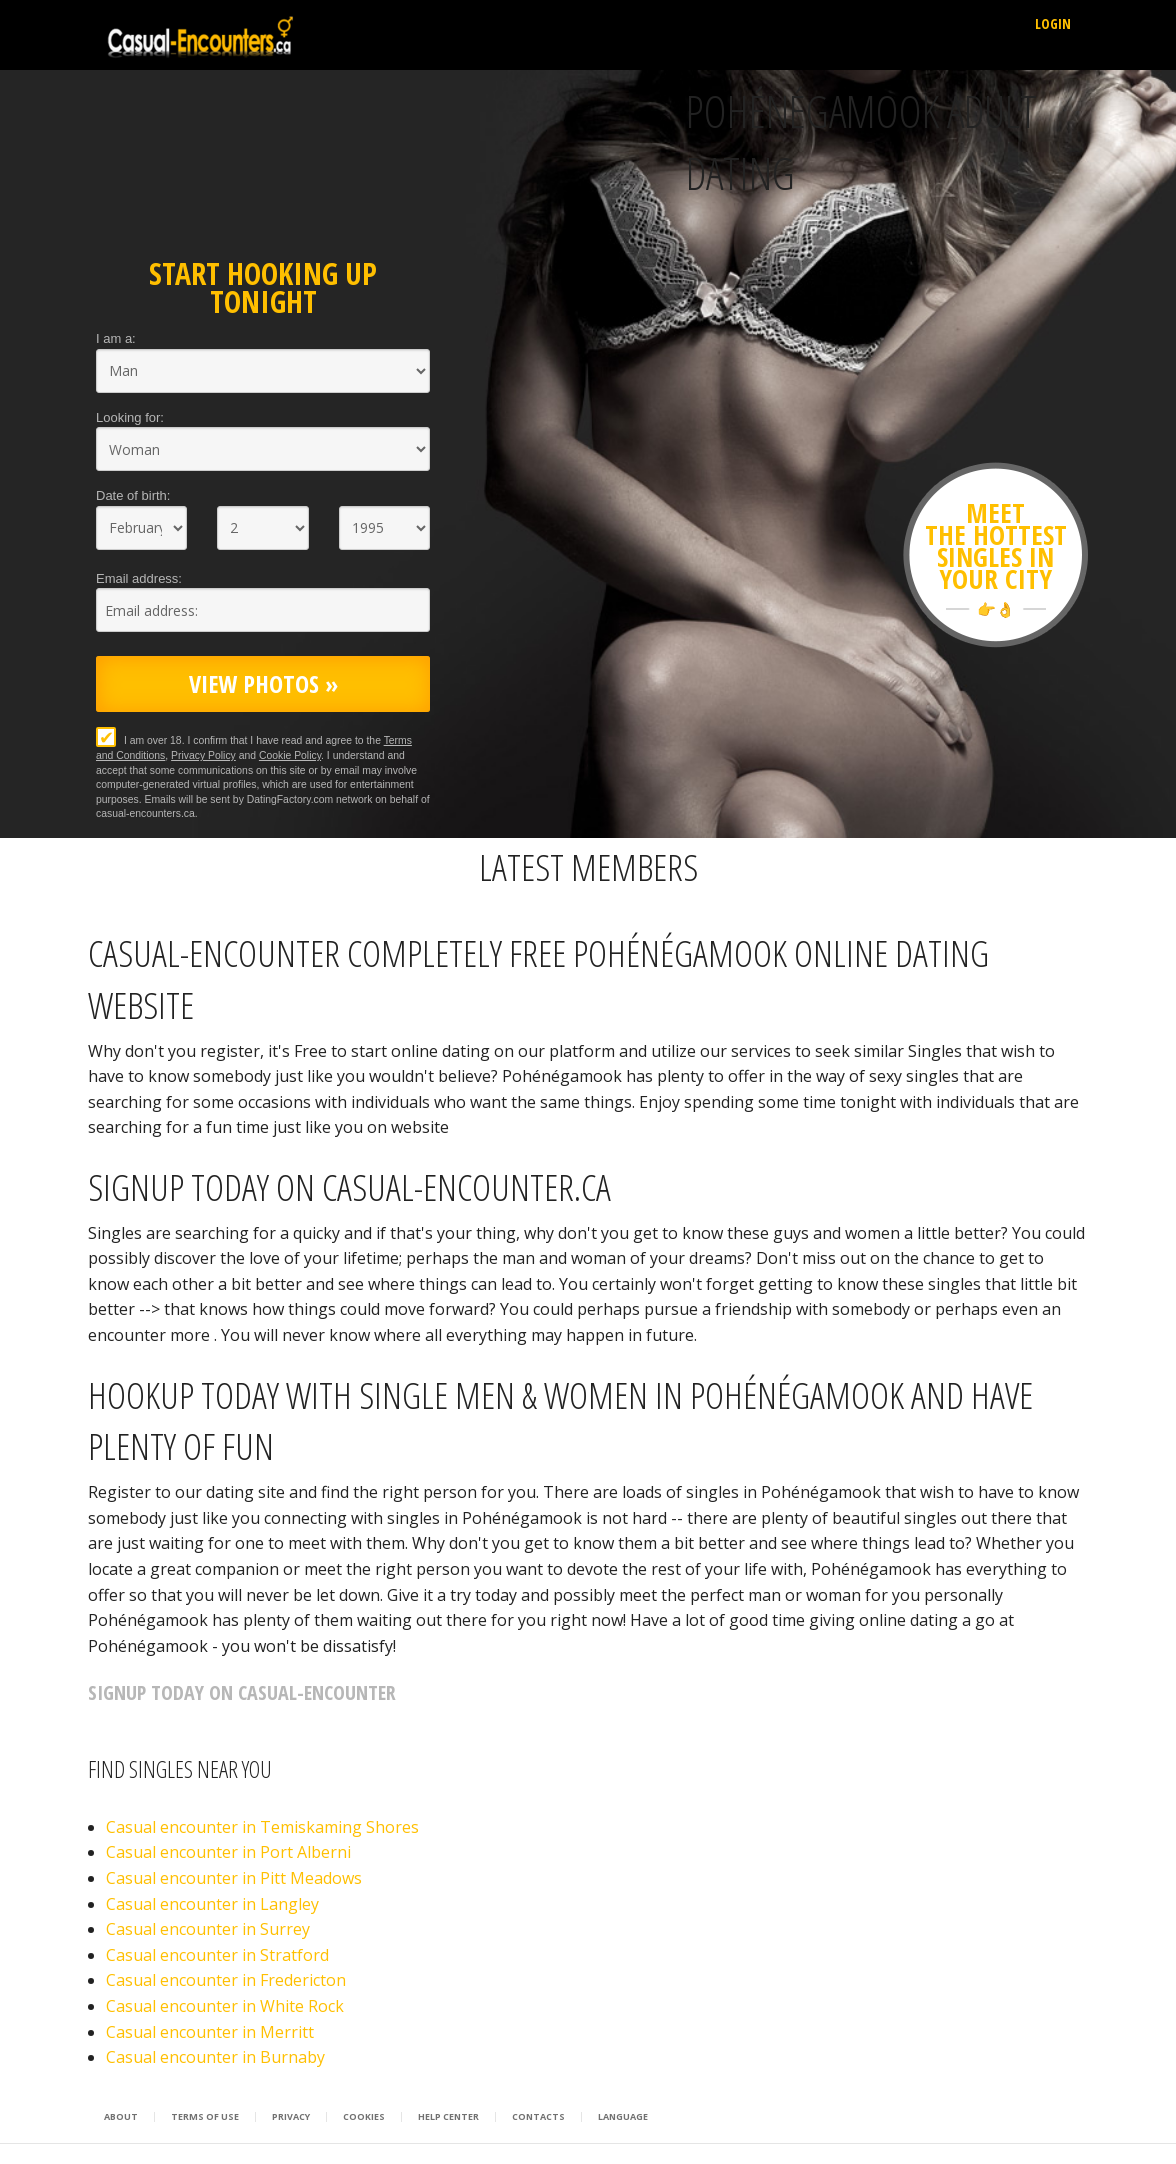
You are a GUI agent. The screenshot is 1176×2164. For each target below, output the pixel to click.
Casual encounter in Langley (212, 1904)
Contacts (538, 2117)
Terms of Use (205, 2117)
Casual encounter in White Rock (225, 2006)
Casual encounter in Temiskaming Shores (262, 1827)
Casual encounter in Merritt (210, 2032)
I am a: (116, 338)
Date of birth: (133, 495)
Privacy (291, 2117)
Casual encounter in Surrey (208, 1929)
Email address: (139, 578)
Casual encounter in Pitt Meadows (234, 1878)
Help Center (448, 2117)
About (121, 2117)
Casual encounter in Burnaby (215, 2057)
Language (623, 2117)
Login (1053, 23)
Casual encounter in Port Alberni (228, 1852)
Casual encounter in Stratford (217, 1955)
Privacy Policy (203, 755)
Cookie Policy (290, 755)
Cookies (364, 2117)
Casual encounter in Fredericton (226, 1980)
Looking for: (130, 417)
